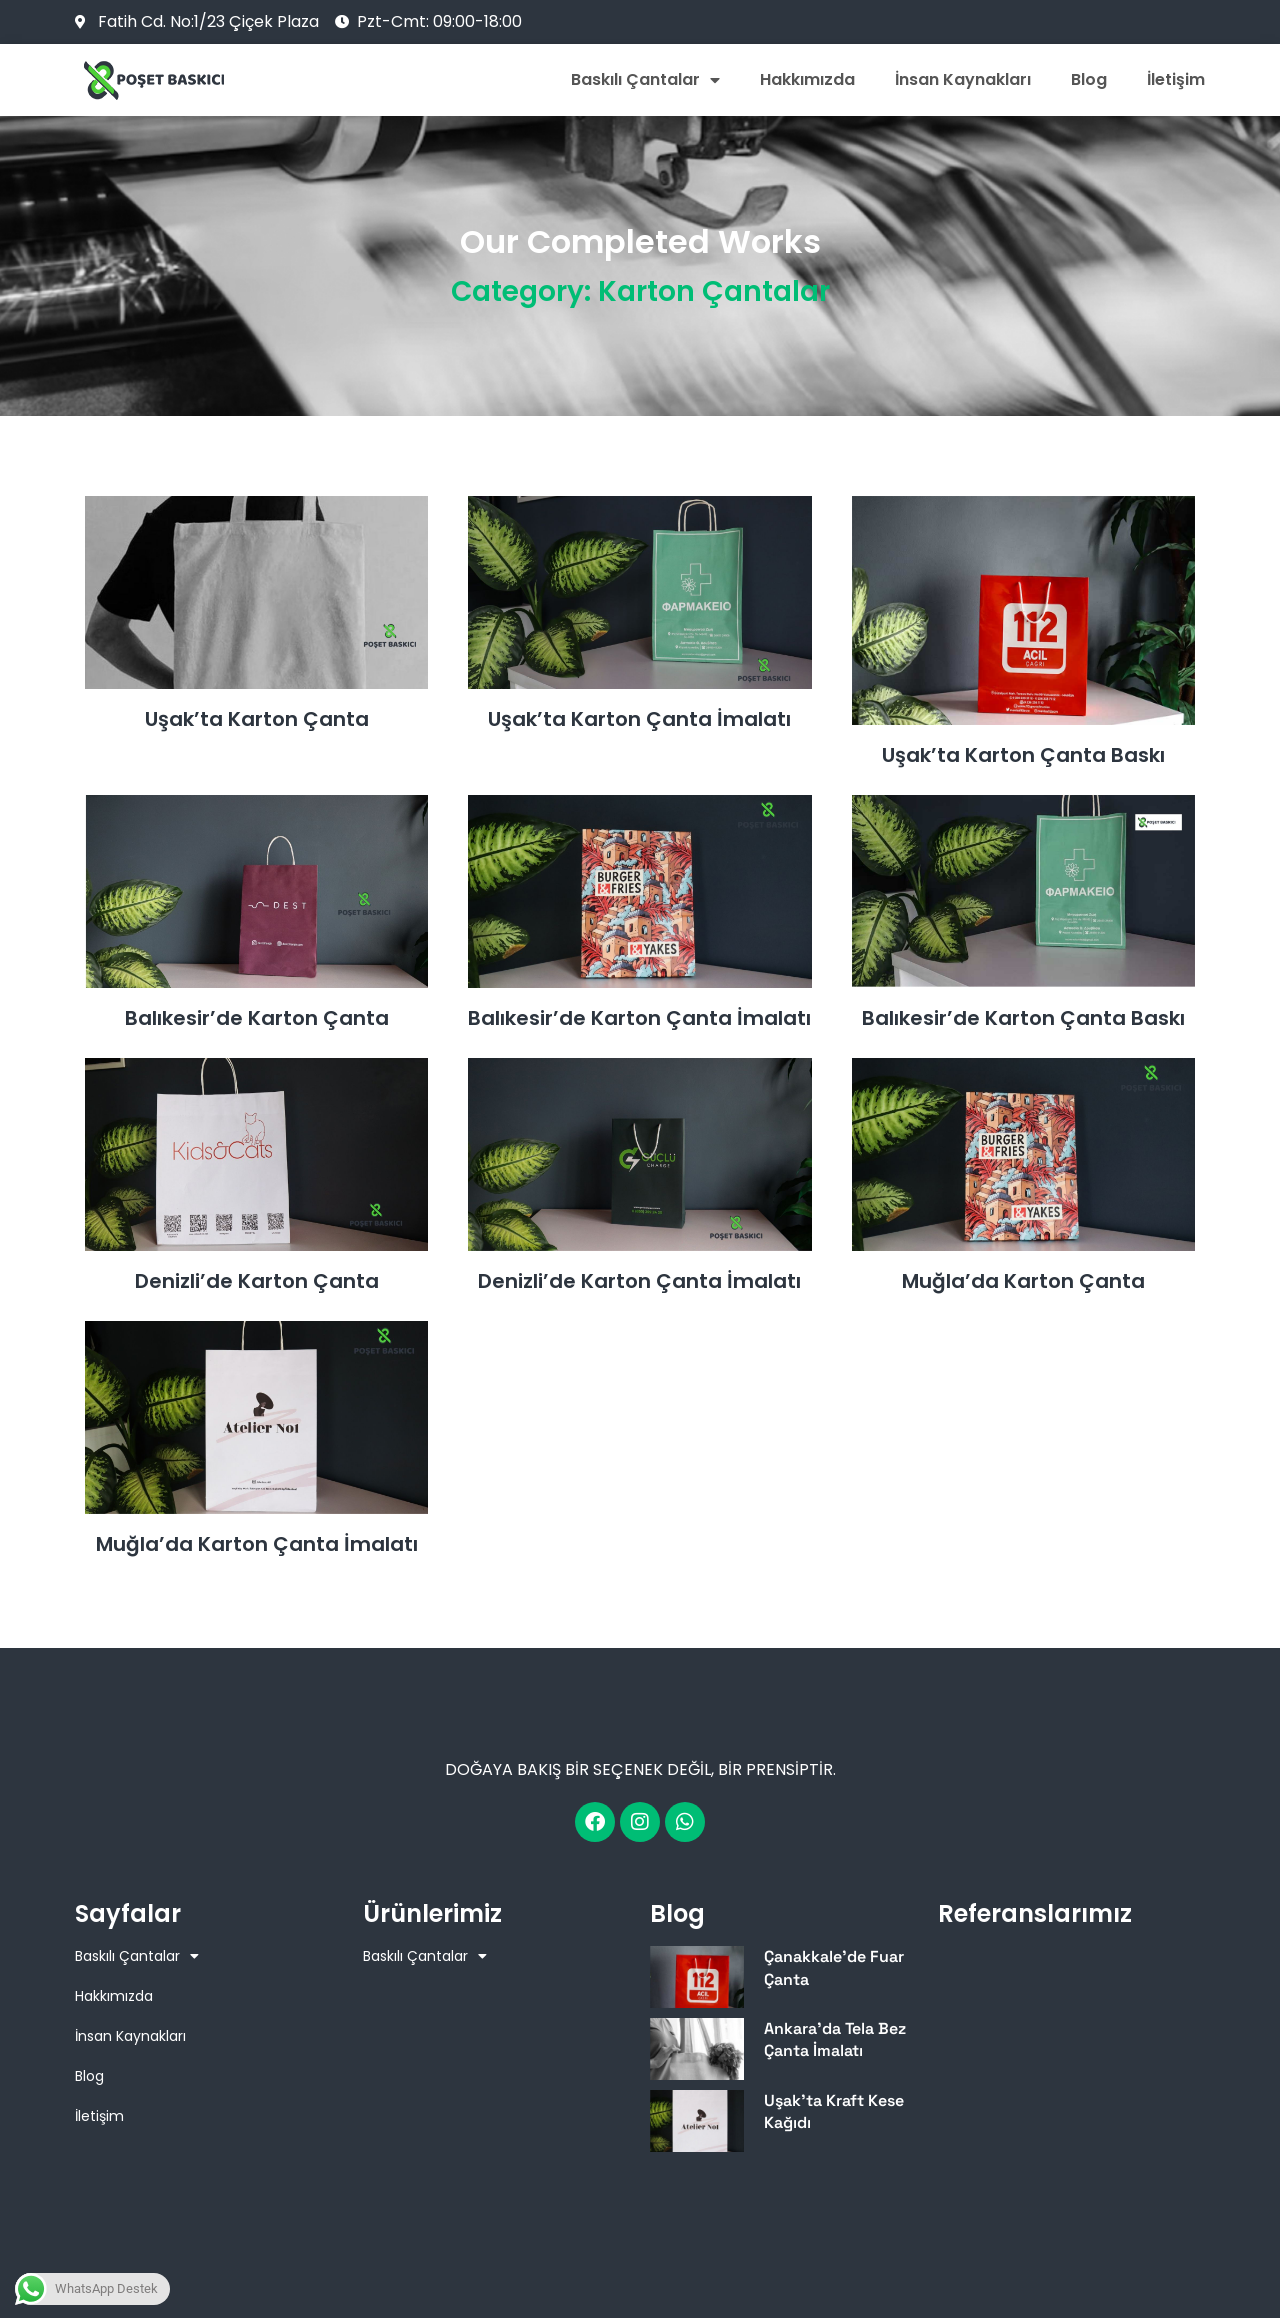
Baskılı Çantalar (645, 80)
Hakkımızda (807, 80)
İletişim (1176, 80)
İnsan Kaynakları (963, 80)
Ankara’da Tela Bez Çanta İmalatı (835, 2039)
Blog (1089, 80)
